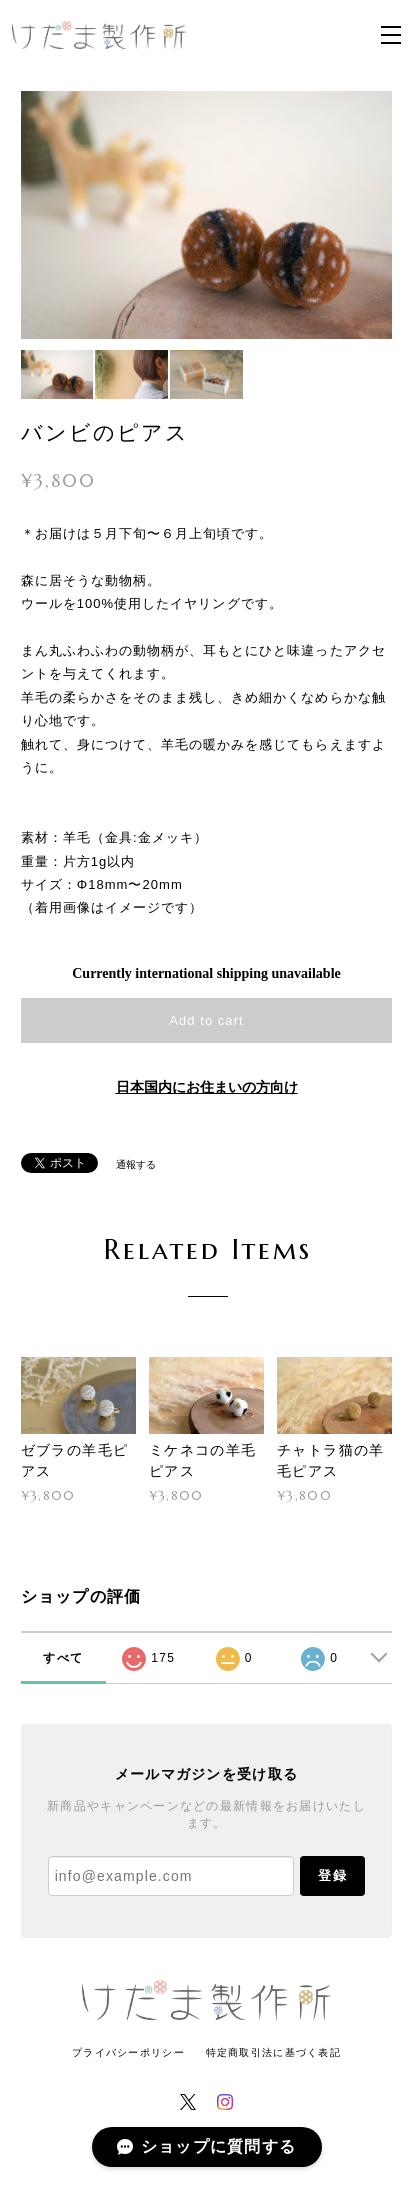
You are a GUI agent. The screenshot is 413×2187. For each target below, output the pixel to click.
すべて (63, 1658)
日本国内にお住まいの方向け (207, 1087)
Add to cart (206, 1020)
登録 (332, 1875)
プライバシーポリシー (128, 2052)
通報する (136, 1164)
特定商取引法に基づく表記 (273, 2052)
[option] (207, 215)
